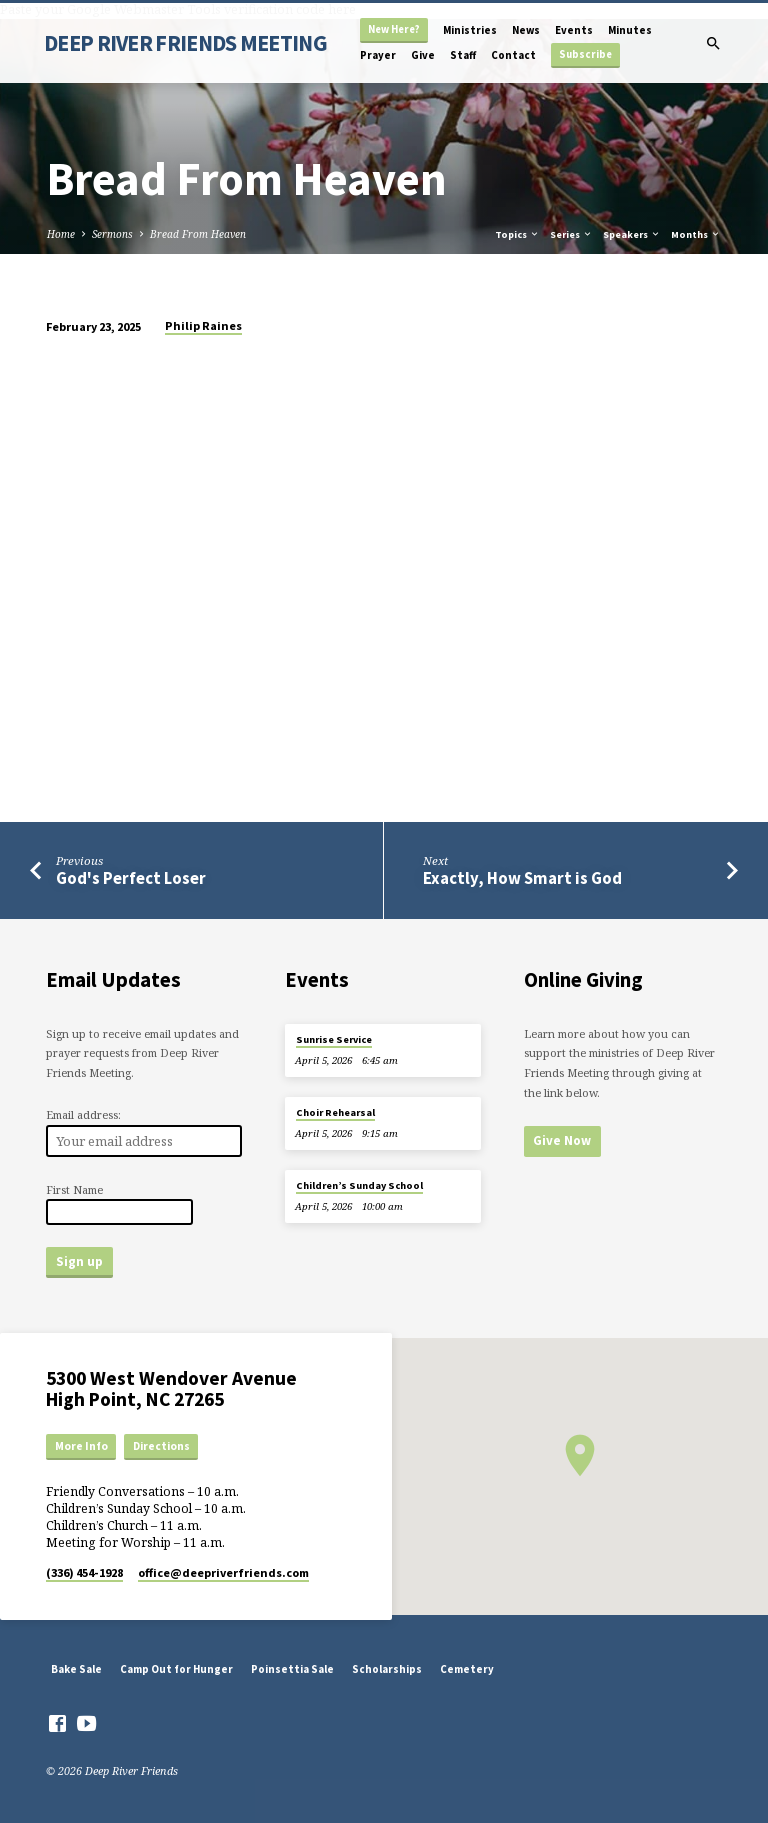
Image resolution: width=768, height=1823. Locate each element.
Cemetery (467, 1669)
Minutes (630, 30)
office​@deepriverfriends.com (223, 1572)
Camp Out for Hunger (176, 1669)
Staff (463, 55)
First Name (74, 1189)
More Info (81, 1446)
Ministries (470, 30)
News (526, 30)
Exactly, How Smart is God (522, 878)
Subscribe (585, 54)
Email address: (83, 1114)
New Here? (394, 29)
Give (423, 55)
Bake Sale (76, 1669)
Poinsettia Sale (292, 1669)
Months (696, 234)
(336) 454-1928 (84, 1572)
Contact (513, 55)
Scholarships (387, 1669)
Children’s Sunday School (359, 1185)
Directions (161, 1446)
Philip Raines (203, 325)
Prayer (378, 55)
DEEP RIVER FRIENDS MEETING (185, 43)
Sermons (112, 234)
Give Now (562, 1140)
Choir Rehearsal (335, 1112)
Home (61, 234)
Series (571, 234)
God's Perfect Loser (131, 878)
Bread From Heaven (198, 234)
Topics (517, 234)
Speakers (632, 234)
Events (574, 30)
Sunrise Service (334, 1039)
